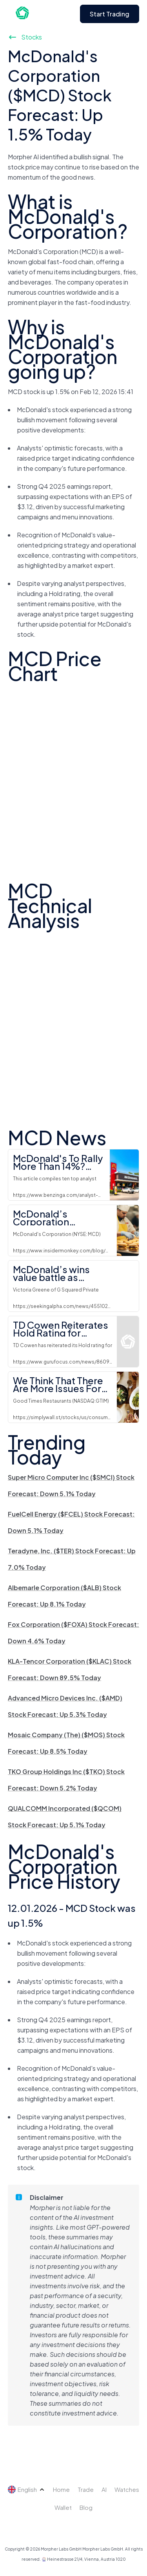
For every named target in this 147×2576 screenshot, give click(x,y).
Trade (86, 2489)
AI (104, 2489)
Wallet (63, 2507)
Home (61, 2489)
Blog (86, 2507)
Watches (126, 2489)
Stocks (25, 37)
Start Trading (109, 14)
